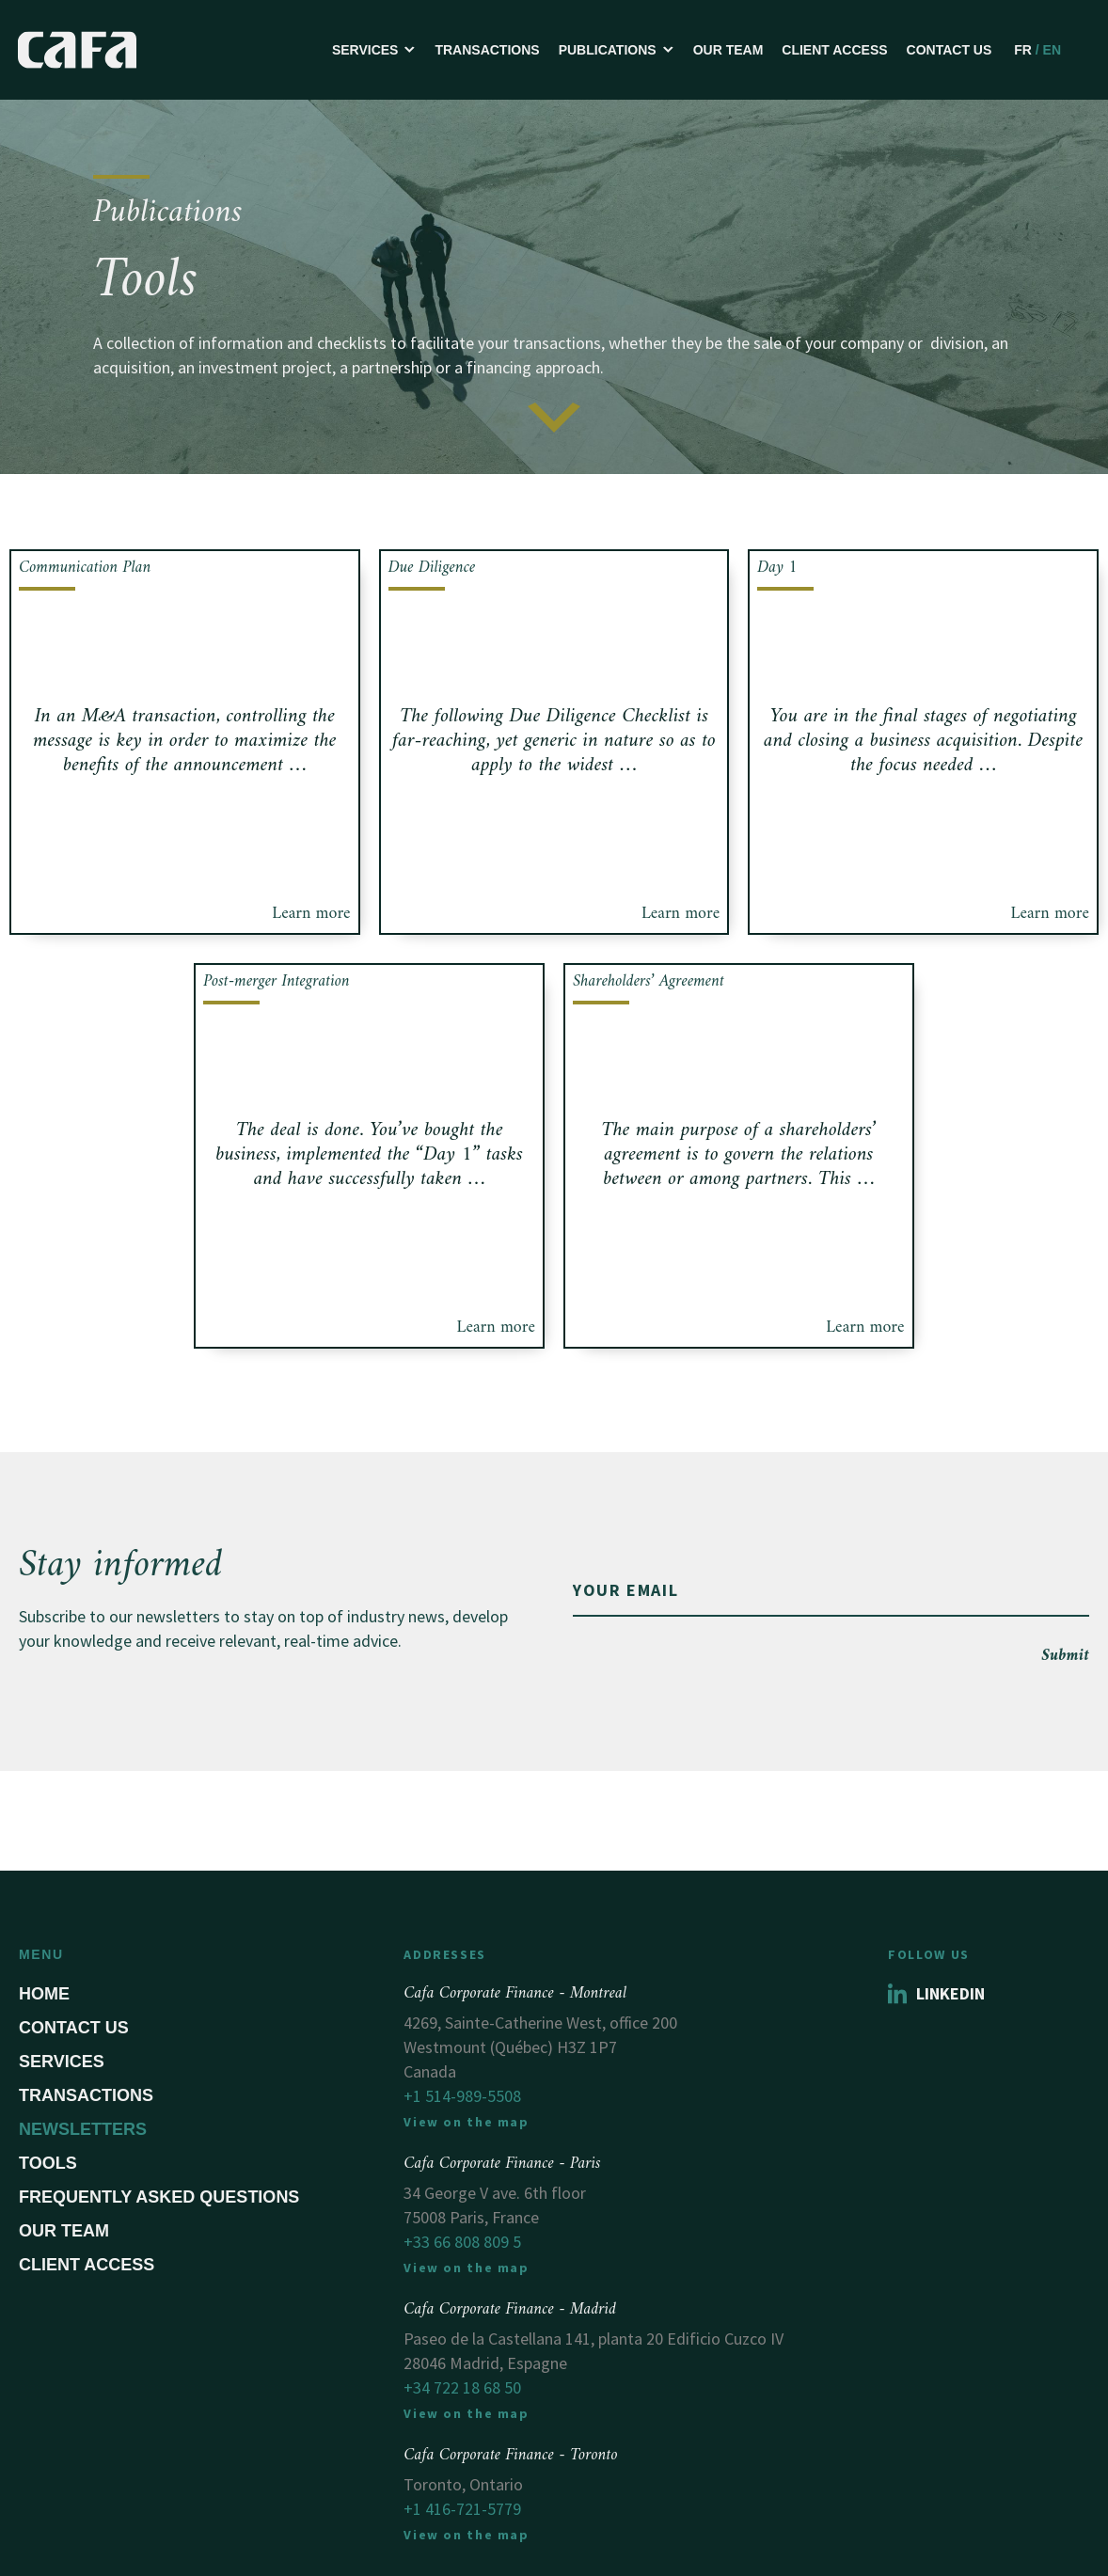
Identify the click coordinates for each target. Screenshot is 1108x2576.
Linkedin (936, 1993)
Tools (48, 2163)
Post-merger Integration (276, 981)
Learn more (311, 913)
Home (44, 1993)
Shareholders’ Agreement (648, 981)
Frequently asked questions (159, 2197)
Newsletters (83, 2129)
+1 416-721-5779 (462, 2509)
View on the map (466, 2121)
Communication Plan (84, 567)
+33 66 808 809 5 (462, 2241)
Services (61, 2061)
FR (1023, 49)
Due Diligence (432, 567)
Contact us (949, 49)
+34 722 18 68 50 (462, 2387)
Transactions (487, 49)
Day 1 (777, 567)
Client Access (834, 49)
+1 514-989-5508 (462, 2096)
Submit (1065, 1655)
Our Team (728, 49)
